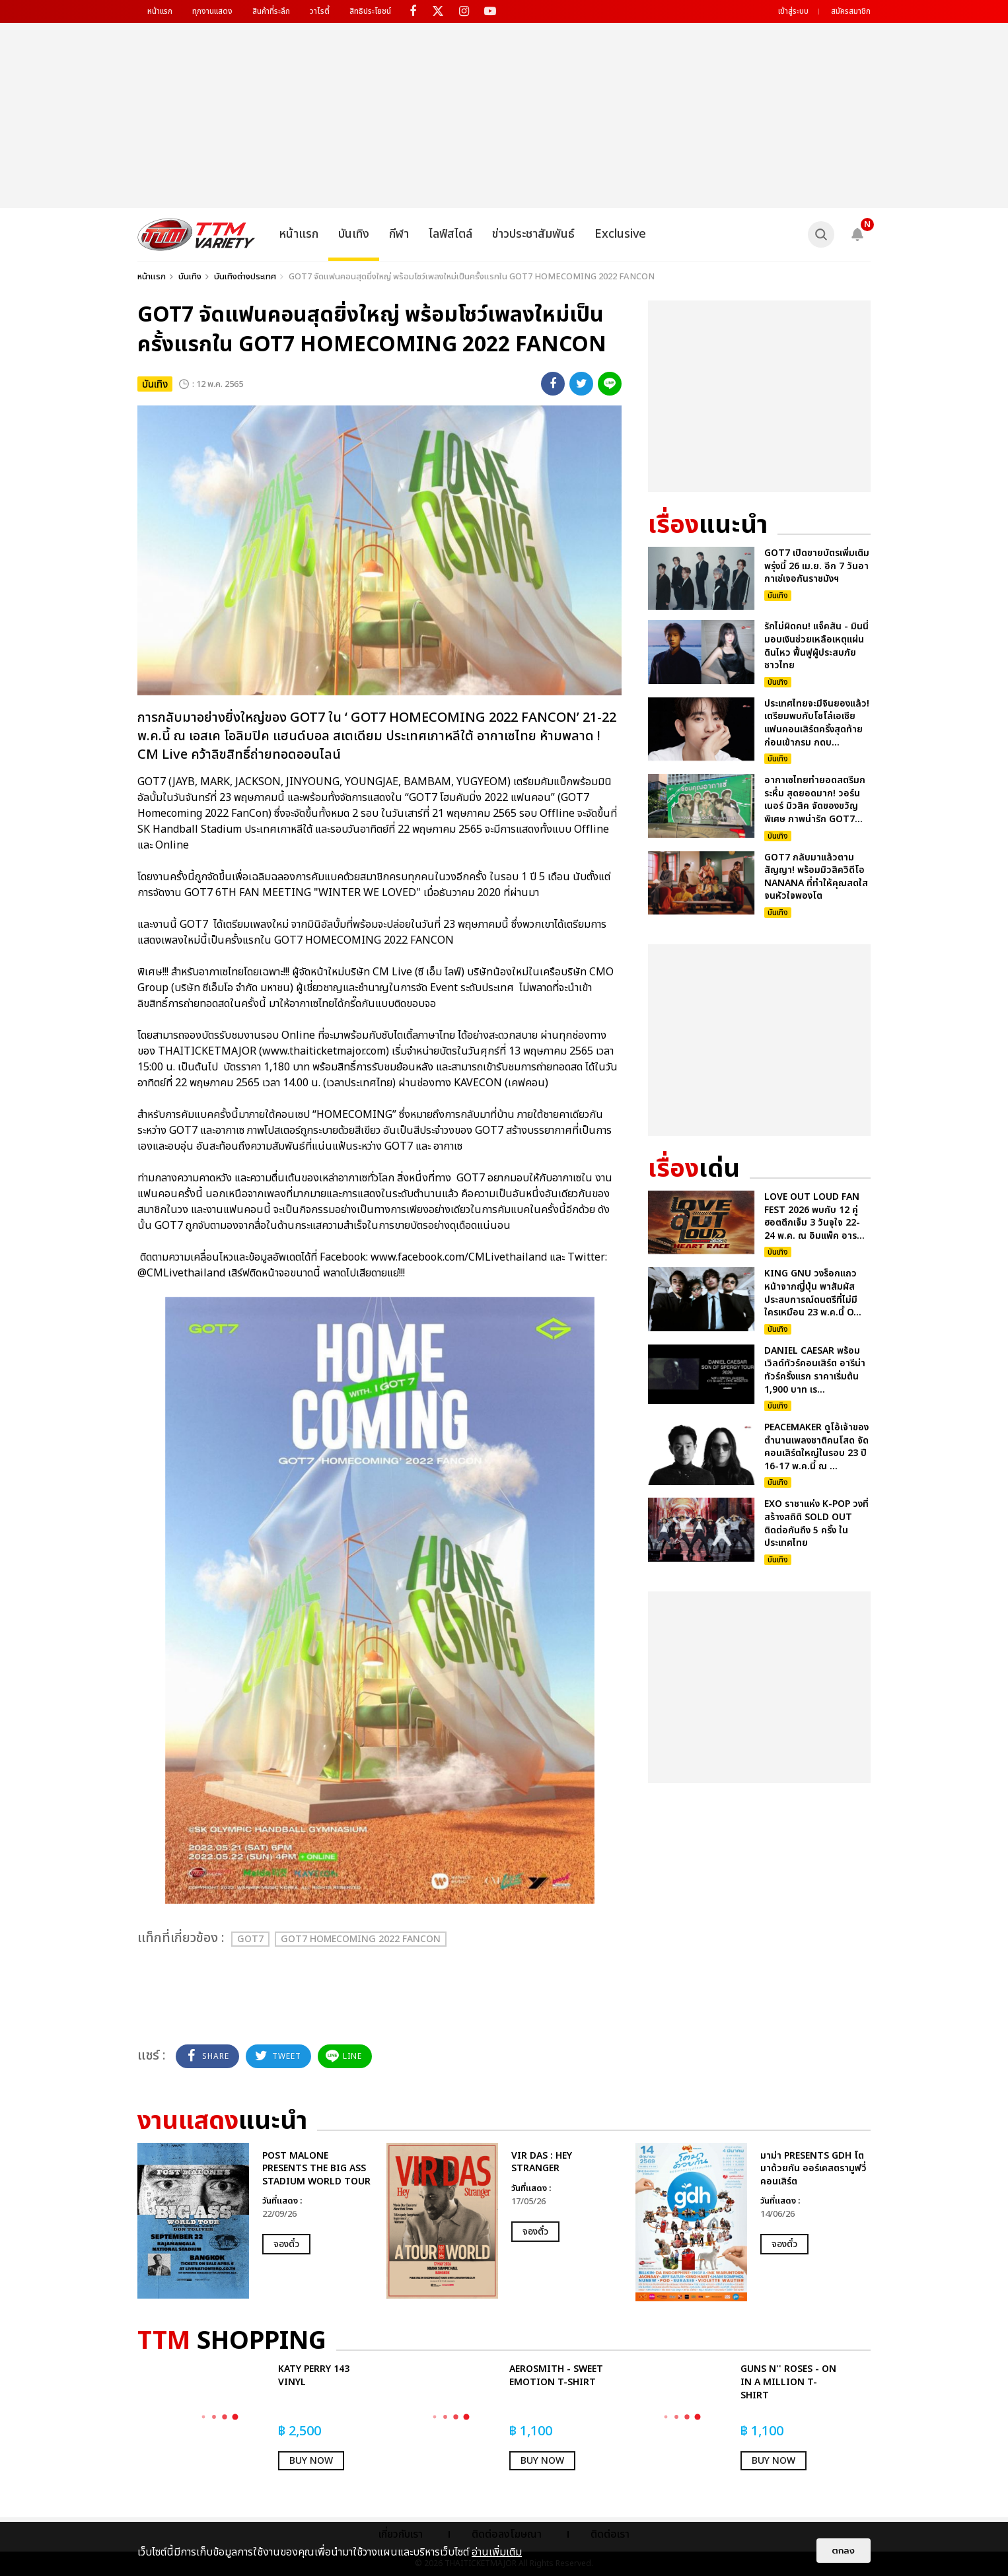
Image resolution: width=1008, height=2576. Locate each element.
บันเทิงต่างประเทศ (245, 277)
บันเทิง (353, 234)
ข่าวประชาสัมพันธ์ (533, 234)
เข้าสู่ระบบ (793, 11)
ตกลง (843, 2551)
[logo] (196, 234)
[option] (255, 2221)
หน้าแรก (159, 11)
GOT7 (250, 1939)
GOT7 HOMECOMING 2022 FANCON (361, 1939)
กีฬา (399, 234)
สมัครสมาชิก (851, 11)
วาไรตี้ (320, 11)
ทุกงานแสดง (212, 11)
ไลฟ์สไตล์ (450, 234)
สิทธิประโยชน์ (370, 11)
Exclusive (620, 234)
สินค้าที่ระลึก (271, 11)
